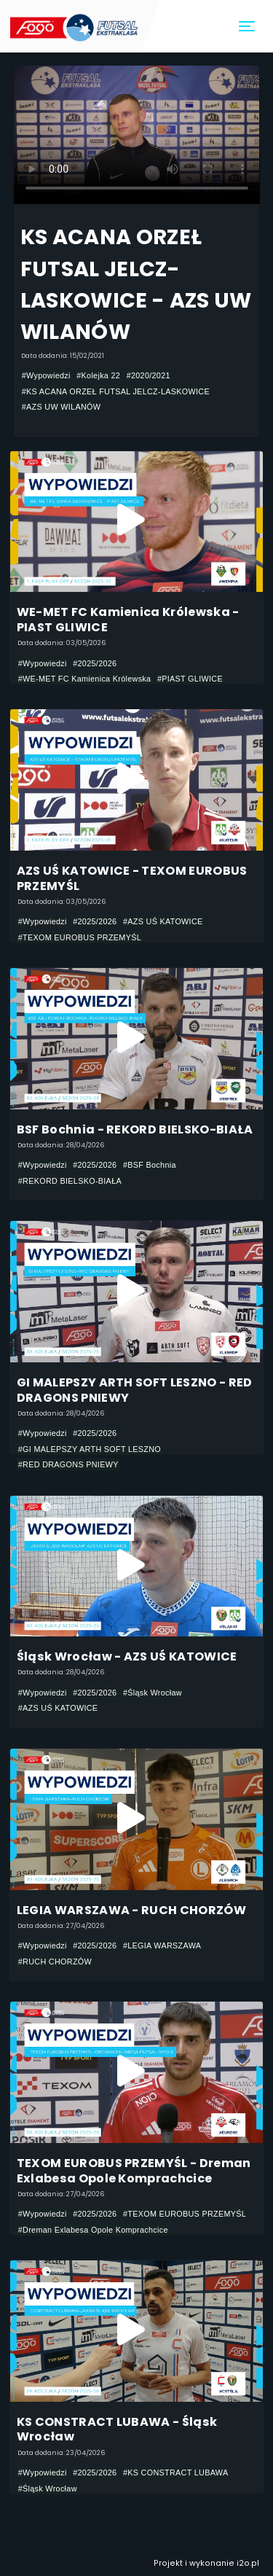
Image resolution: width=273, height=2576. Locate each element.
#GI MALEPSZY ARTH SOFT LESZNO (89, 1449)
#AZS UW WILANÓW (61, 406)
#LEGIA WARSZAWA (162, 1945)
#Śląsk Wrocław (152, 1692)
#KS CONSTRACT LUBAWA (176, 2472)
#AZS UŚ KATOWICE (163, 921)
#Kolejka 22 (98, 375)
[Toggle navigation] (247, 27)
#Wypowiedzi (46, 375)
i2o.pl (248, 2563)
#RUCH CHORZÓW (55, 1961)
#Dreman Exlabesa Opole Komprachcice (93, 2229)
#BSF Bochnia (149, 1164)
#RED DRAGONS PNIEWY (68, 1464)
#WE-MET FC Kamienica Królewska (84, 678)
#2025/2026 (94, 663)
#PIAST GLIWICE (190, 678)
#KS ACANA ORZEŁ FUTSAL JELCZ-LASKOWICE (116, 391)
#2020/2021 (148, 375)
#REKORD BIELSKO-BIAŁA (70, 1180)
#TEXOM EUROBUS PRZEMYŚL (79, 937)
